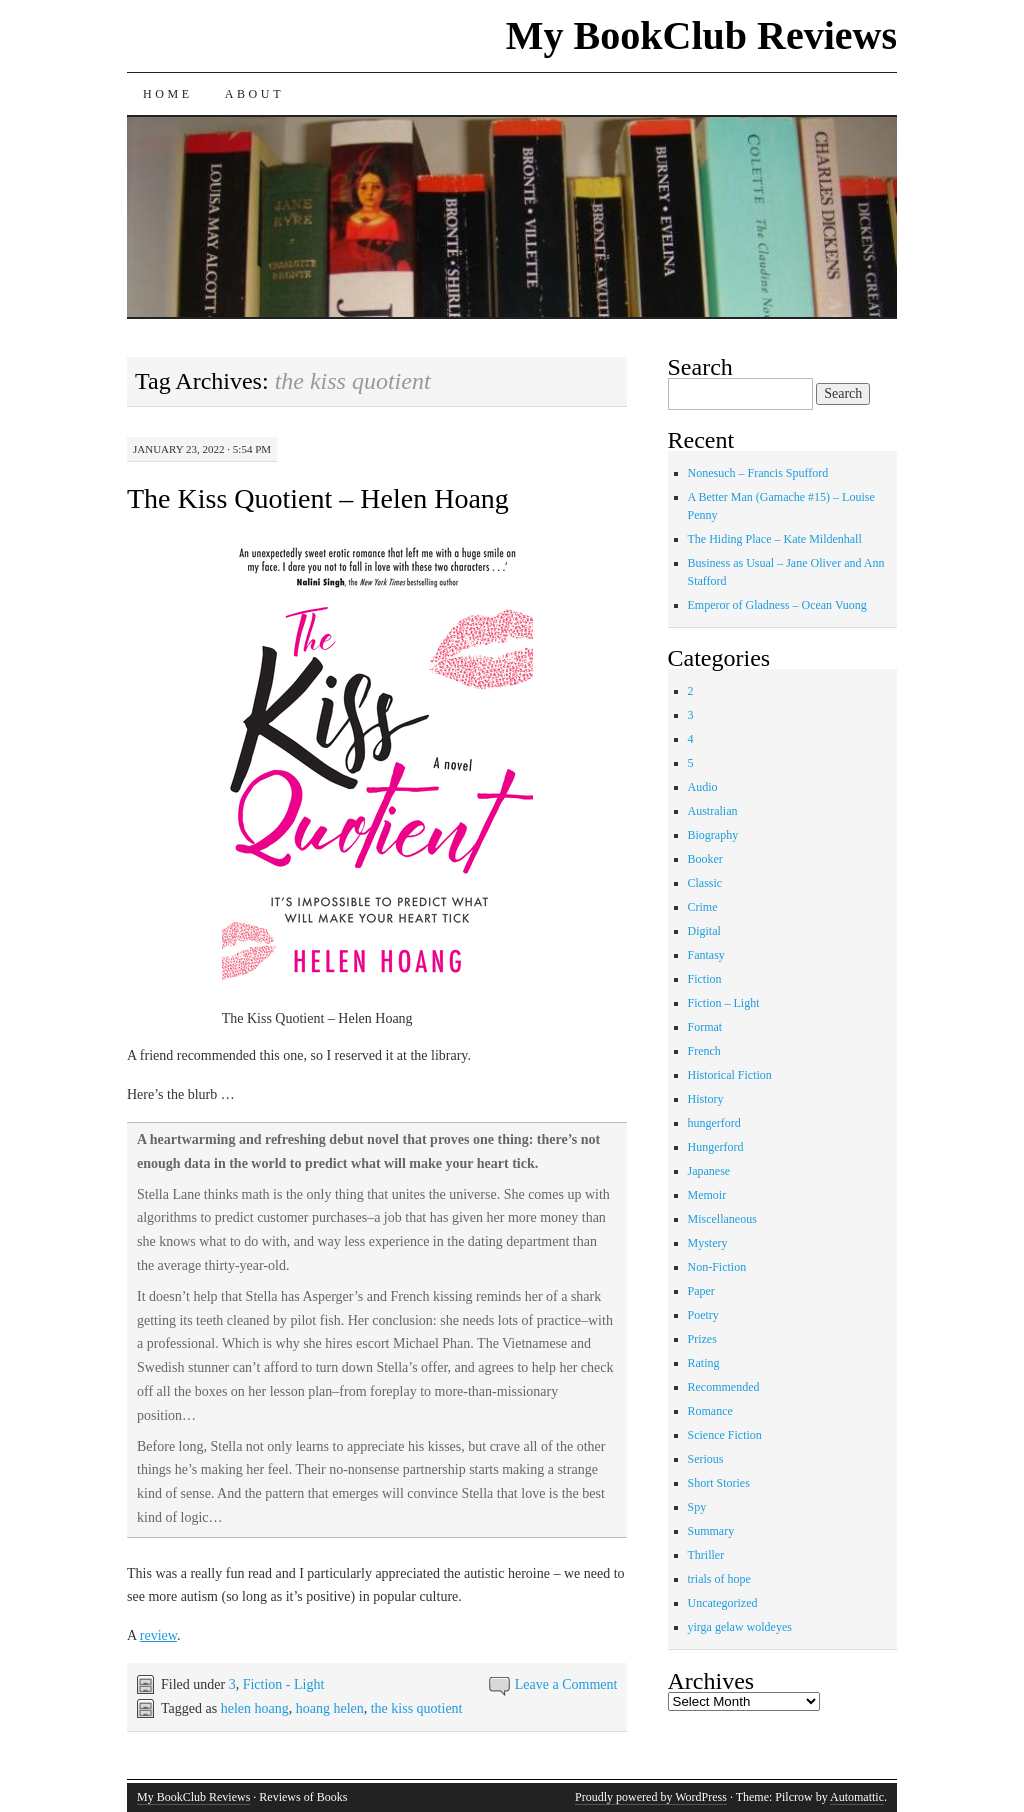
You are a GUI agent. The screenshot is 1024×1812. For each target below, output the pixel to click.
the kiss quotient (417, 1708)
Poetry (703, 1315)
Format (705, 1027)
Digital (704, 931)
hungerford (714, 1123)
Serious (706, 1459)
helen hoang (255, 1708)
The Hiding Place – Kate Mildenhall (775, 539)
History (706, 1099)
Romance (710, 1411)
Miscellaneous (722, 1219)
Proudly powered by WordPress (651, 1797)
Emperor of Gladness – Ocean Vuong (777, 605)
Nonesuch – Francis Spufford (758, 473)
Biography (713, 835)
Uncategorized (723, 1603)
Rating (704, 1363)
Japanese (709, 1171)
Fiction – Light (724, 1003)
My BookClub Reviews (701, 35)
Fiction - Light (284, 1684)
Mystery (708, 1243)
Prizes (702, 1339)
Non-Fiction (717, 1267)
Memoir (707, 1195)
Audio (703, 787)
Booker (705, 859)
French (704, 1051)
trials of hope (719, 1579)
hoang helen (330, 1708)
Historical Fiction (730, 1075)
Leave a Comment (566, 1684)
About (254, 94)
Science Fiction (725, 1435)
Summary (711, 1531)
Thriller (706, 1555)
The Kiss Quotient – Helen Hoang (318, 498)
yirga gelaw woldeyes (740, 1627)
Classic (705, 883)
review (158, 1635)
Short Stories (719, 1483)
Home (168, 94)
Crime (703, 907)
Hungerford (716, 1147)
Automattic (857, 1797)
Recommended (724, 1387)
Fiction (705, 979)
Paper (701, 1291)
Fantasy (706, 955)
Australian (713, 811)
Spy (697, 1507)
